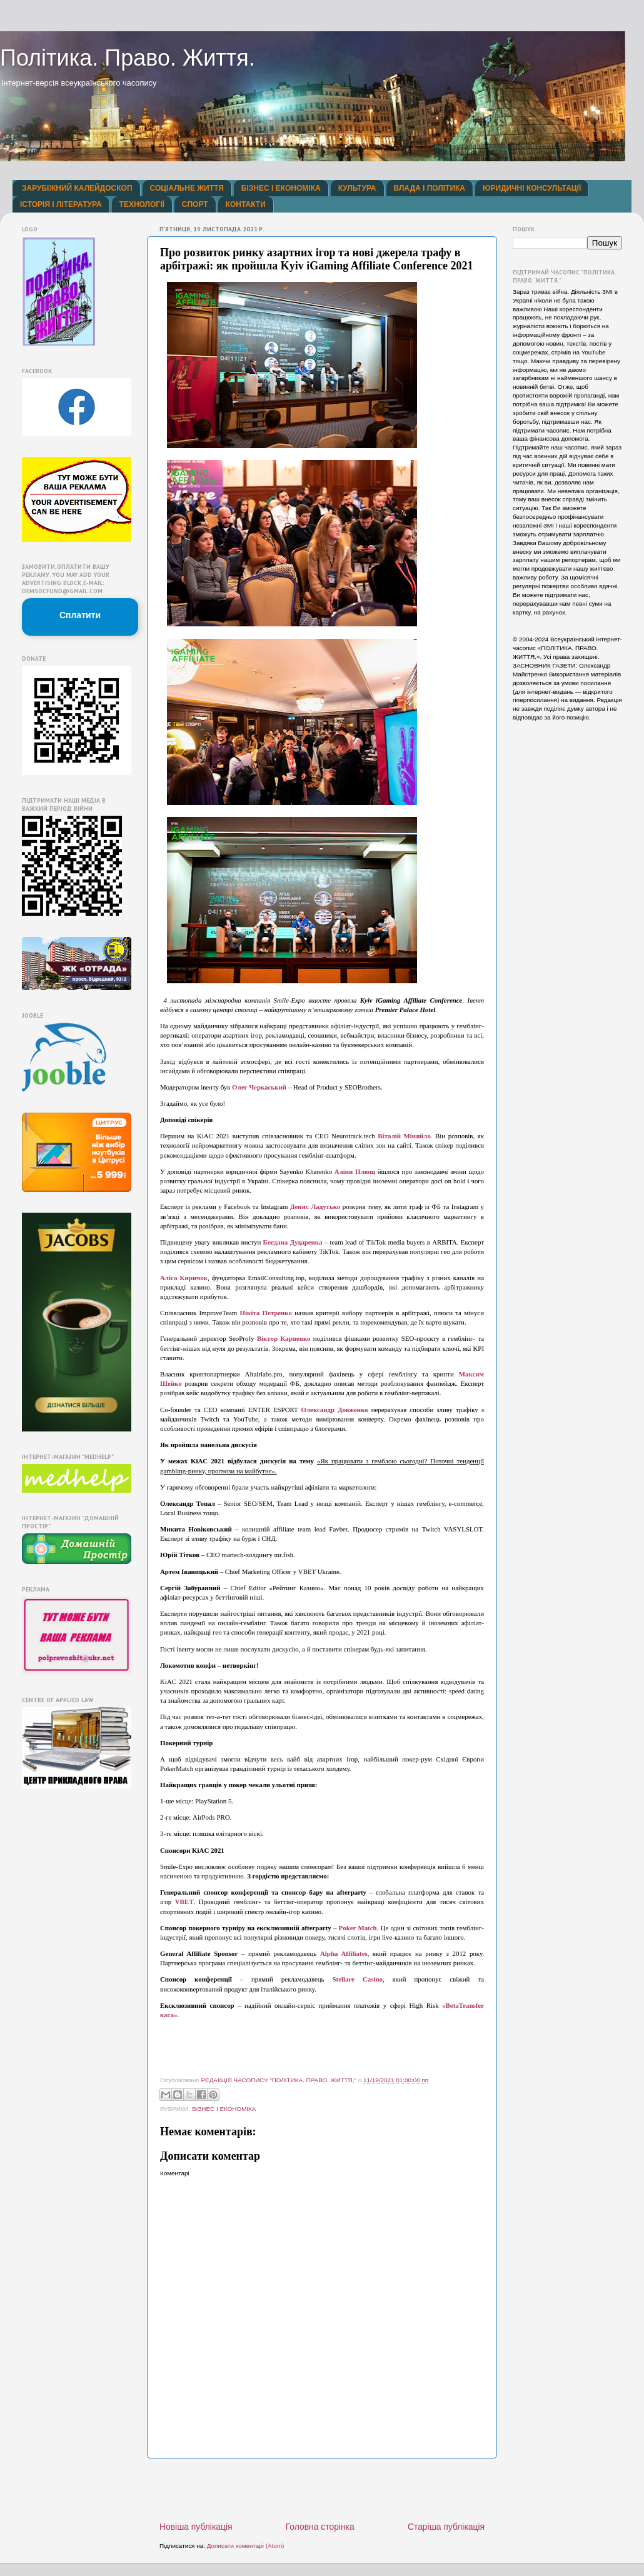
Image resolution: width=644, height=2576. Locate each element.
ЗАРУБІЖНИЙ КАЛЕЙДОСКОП (77, 188)
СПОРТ (195, 204)
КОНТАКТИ (246, 204)
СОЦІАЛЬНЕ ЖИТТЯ (187, 188)
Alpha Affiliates (344, 1953)
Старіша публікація (446, 2527)
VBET (184, 1901)
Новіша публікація (196, 2527)
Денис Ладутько (315, 1206)
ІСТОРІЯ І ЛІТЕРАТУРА (61, 204)
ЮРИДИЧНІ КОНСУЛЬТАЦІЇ (532, 188)
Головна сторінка (320, 2527)
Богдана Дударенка (293, 1242)
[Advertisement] (322, 2489)
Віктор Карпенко (284, 1338)
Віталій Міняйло (404, 1136)
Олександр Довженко (334, 1409)
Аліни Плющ (355, 1171)
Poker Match (358, 1928)
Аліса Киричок (184, 1277)
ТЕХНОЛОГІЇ (141, 204)
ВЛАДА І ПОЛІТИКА (429, 188)
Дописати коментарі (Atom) (245, 2545)
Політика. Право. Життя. (127, 58)
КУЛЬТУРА (357, 188)
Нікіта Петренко (266, 1312)
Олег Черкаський (259, 1087)
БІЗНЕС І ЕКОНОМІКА (281, 188)
